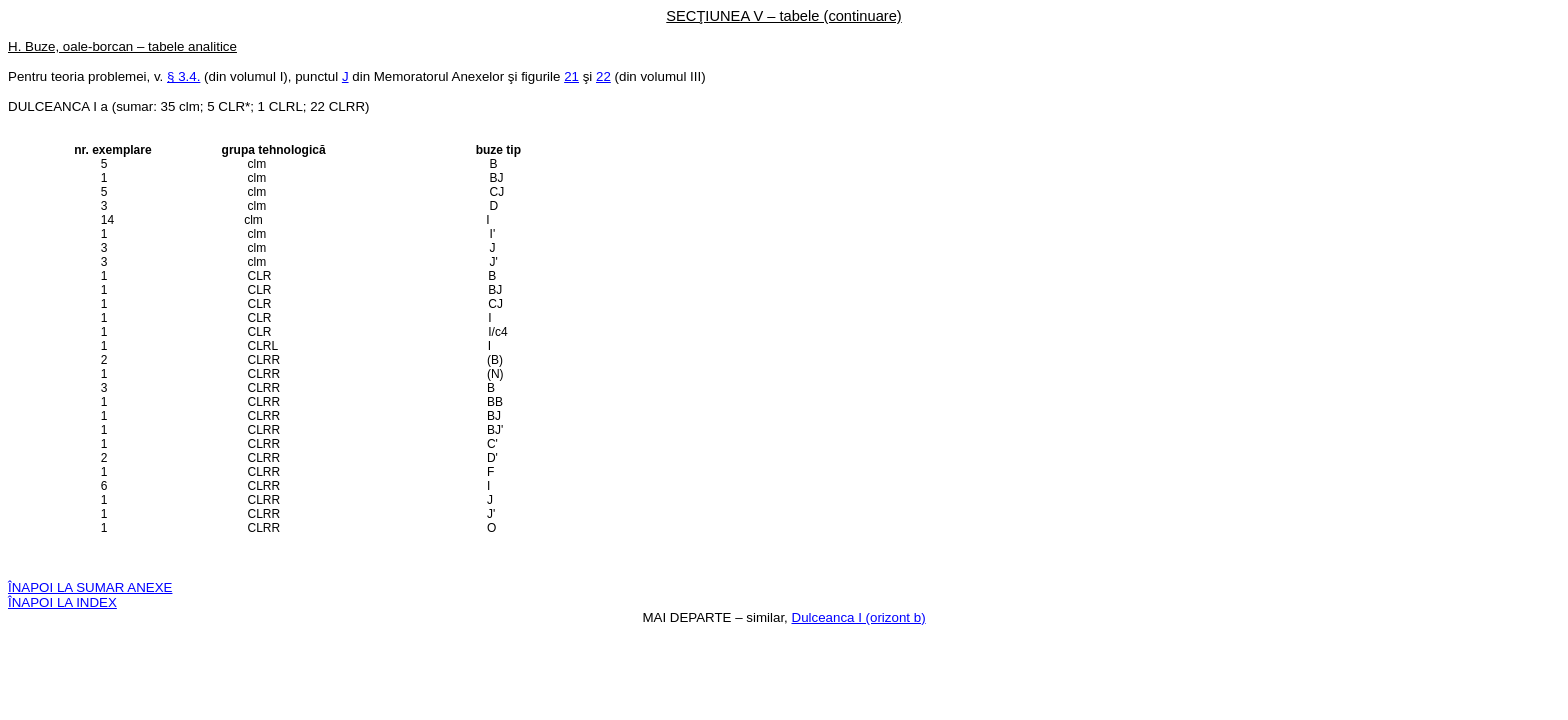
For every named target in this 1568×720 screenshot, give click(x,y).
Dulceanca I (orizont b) (859, 617)
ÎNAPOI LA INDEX (62, 602)
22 (603, 76)
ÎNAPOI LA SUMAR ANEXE (90, 587)
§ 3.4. (183, 76)
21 (571, 76)
